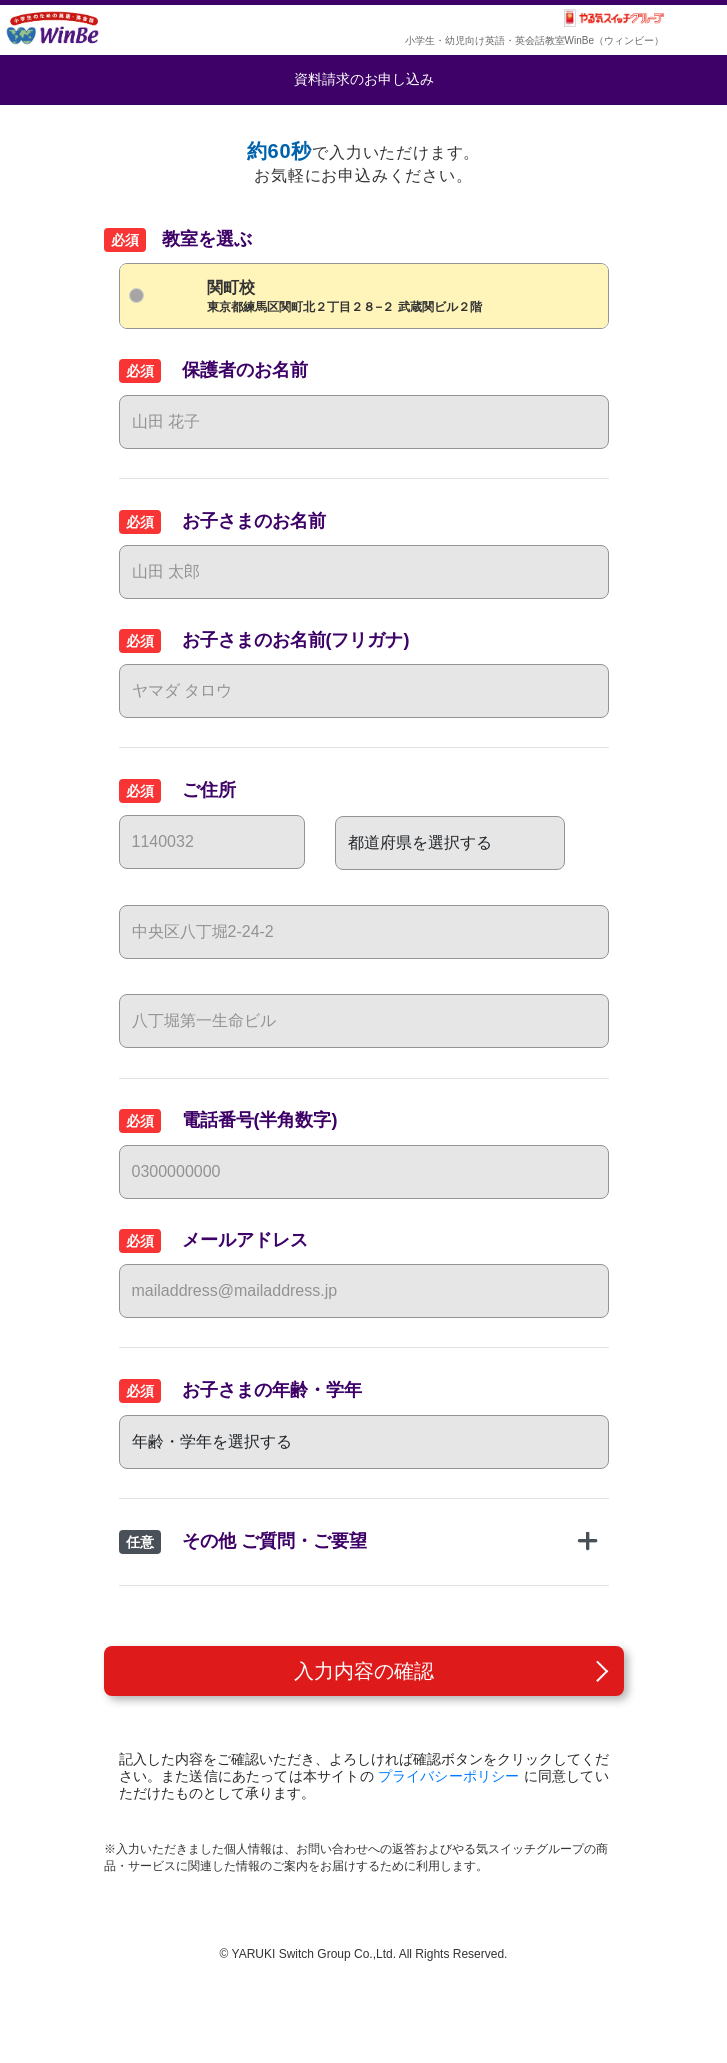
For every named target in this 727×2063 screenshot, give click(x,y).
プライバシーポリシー (449, 1776)
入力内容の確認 (364, 1671)
